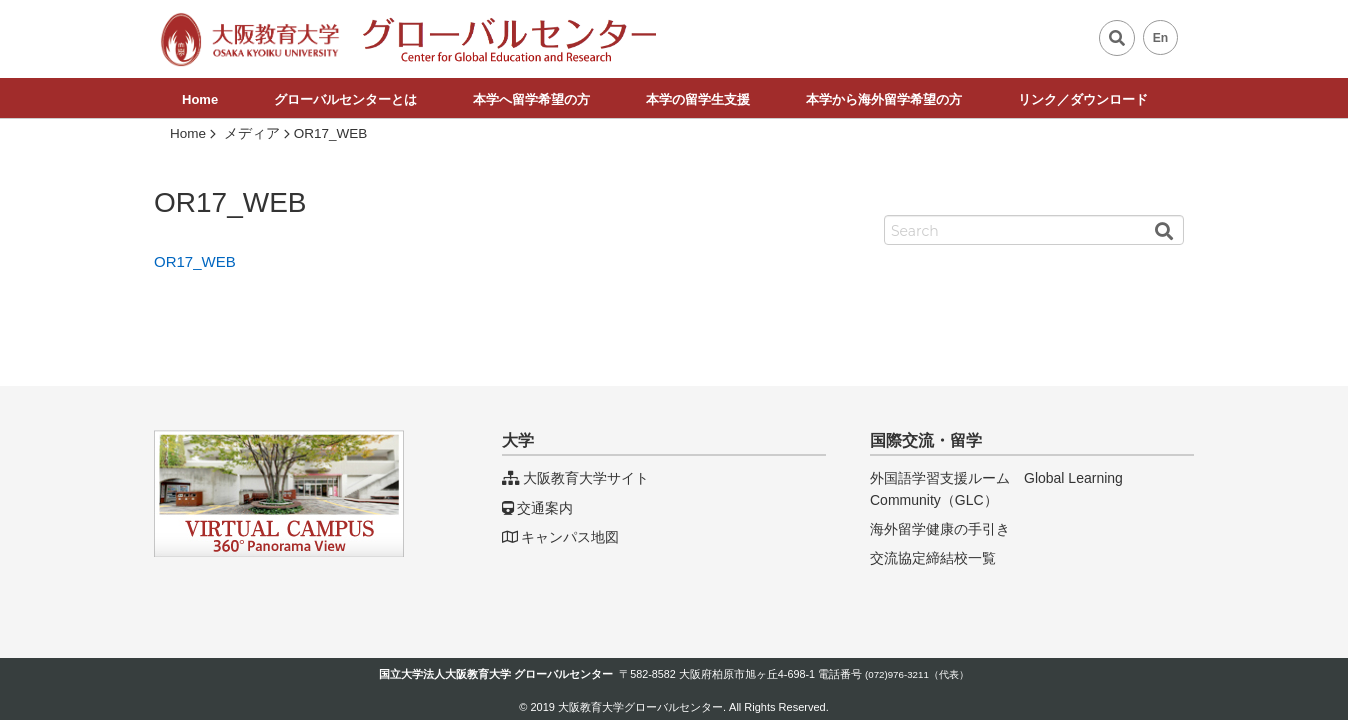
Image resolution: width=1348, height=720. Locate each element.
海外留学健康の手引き (940, 529)
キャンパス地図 (560, 537)
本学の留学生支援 (698, 99)
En (1161, 38)
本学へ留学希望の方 (531, 99)
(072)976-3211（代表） (917, 674)
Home (200, 99)
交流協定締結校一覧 (933, 558)
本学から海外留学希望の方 (884, 99)
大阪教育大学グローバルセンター (640, 707)
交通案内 (537, 508)
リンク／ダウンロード (1083, 99)
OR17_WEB (195, 261)
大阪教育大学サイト (575, 478)
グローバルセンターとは (345, 99)
